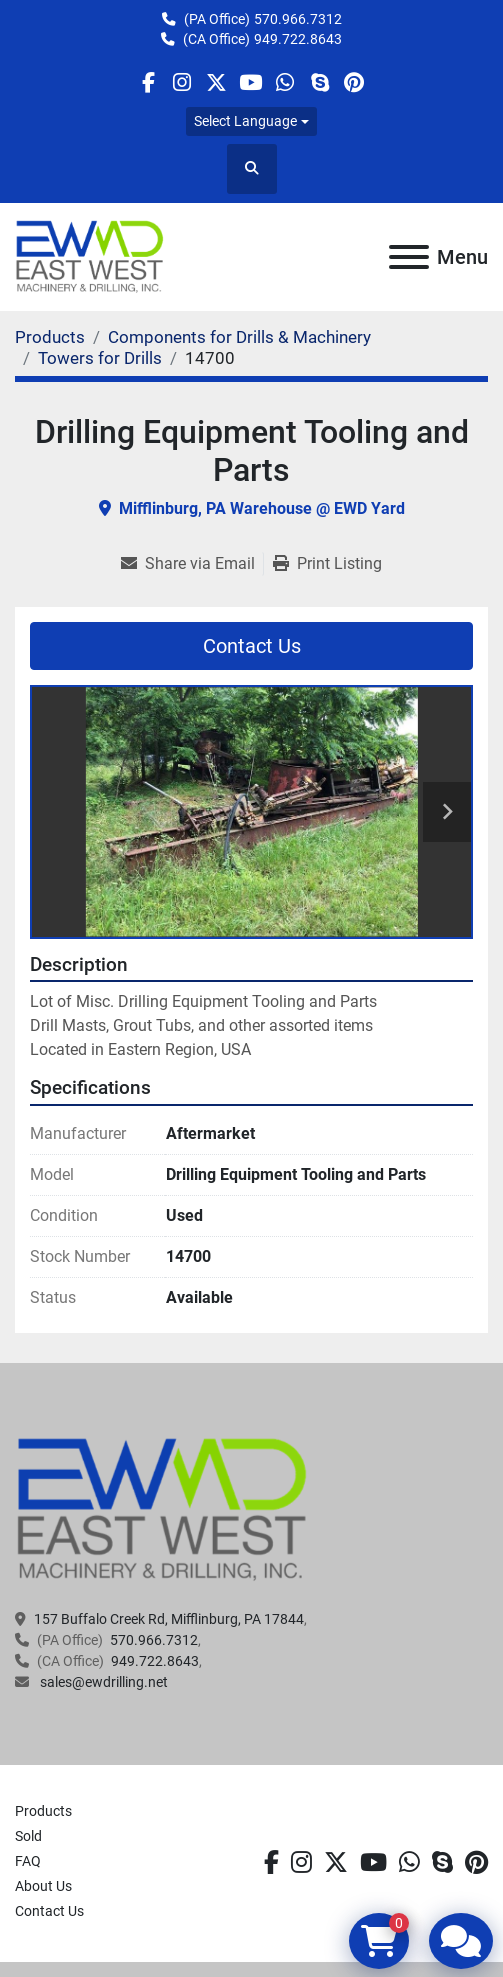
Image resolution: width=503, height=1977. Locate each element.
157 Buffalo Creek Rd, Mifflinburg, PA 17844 (169, 1619)
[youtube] (250, 82)
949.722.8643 (298, 39)
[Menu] (409, 257)
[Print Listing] (327, 564)
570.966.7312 (298, 19)
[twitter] (216, 82)
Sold (28, 1836)
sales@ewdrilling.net (102, 1682)
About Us (43, 1886)
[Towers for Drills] (100, 358)
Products (43, 1811)
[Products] (50, 337)
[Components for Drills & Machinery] (239, 337)
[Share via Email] (192, 564)
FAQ (28, 1861)
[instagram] (182, 82)
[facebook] (147, 82)
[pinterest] (353, 82)
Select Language (245, 121)
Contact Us (252, 646)
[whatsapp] (285, 82)
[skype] (319, 82)
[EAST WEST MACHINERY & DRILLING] (162, 1508)
